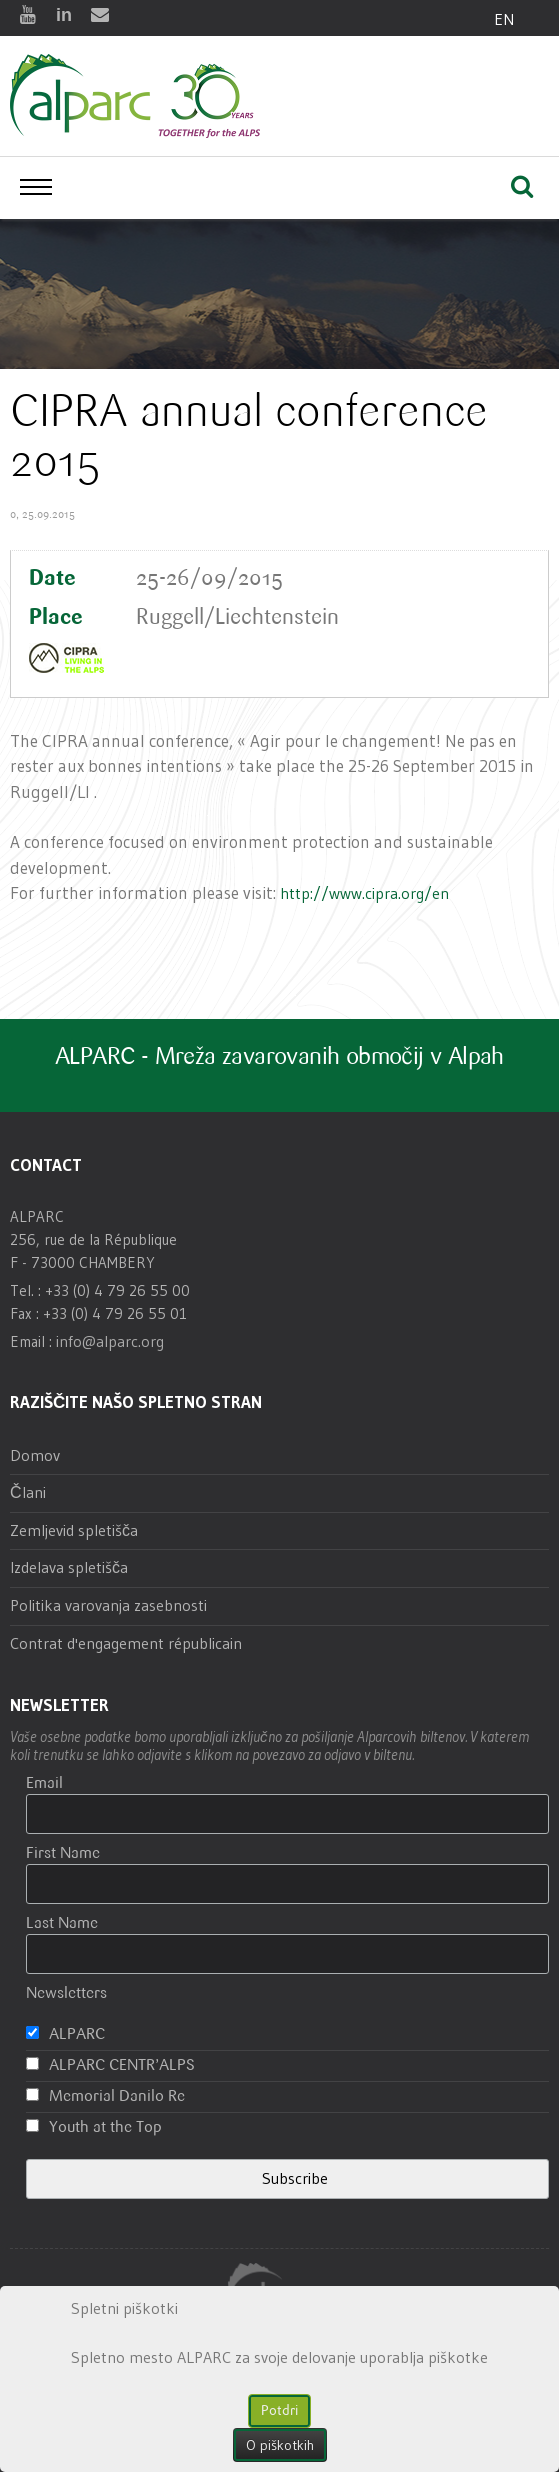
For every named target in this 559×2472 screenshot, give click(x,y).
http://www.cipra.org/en (364, 893)
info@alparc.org (110, 1341)
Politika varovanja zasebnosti (108, 1605)
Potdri (279, 2410)
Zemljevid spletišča (74, 1530)
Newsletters (66, 1993)
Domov (35, 1455)
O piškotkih (280, 2445)
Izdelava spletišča (69, 1567)
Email (44, 1783)
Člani (28, 1492)
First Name (63, 1853)
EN (504, 19)
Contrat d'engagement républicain (126, 1643)
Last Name (62, 1923)
